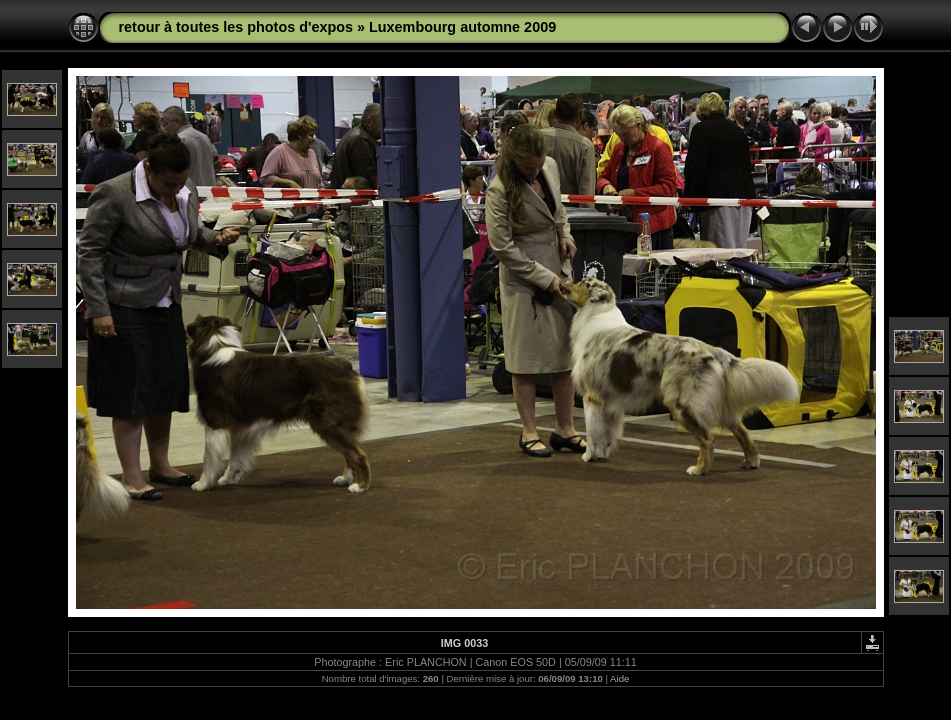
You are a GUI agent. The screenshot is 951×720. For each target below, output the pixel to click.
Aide (619, 678)
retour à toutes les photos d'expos (236, 27)
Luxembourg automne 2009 (462, 27)
